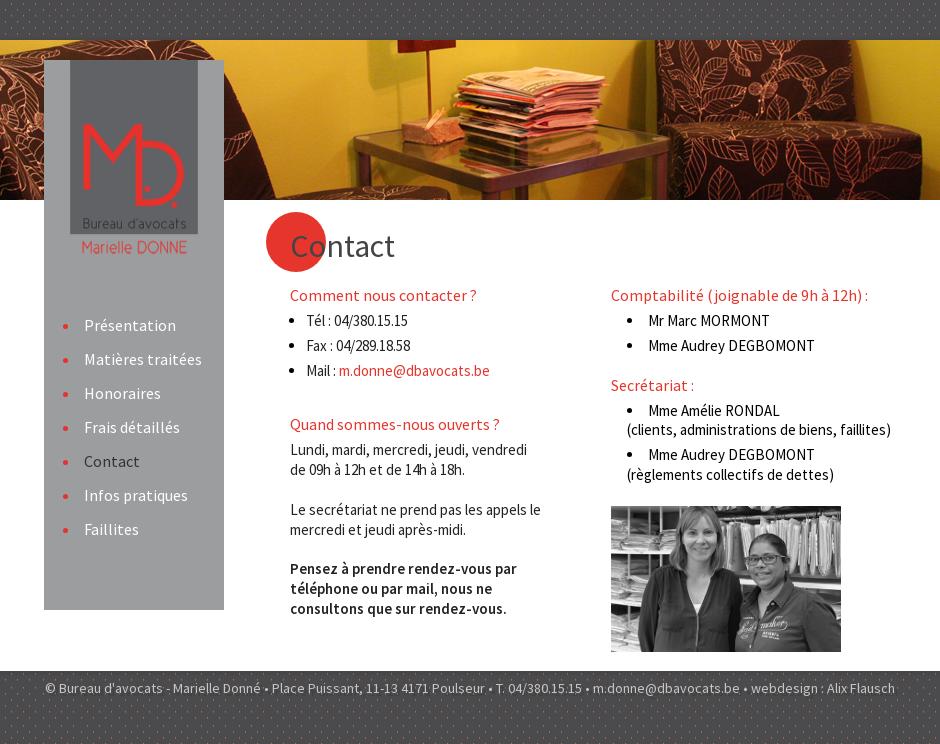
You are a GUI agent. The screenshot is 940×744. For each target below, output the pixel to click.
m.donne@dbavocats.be (417, 370)
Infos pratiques (136, 495)
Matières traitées (143, 359)
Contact (112, 461)
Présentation (130, 325)
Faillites (111, 529)
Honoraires (122, 393)
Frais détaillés (132, 427)
